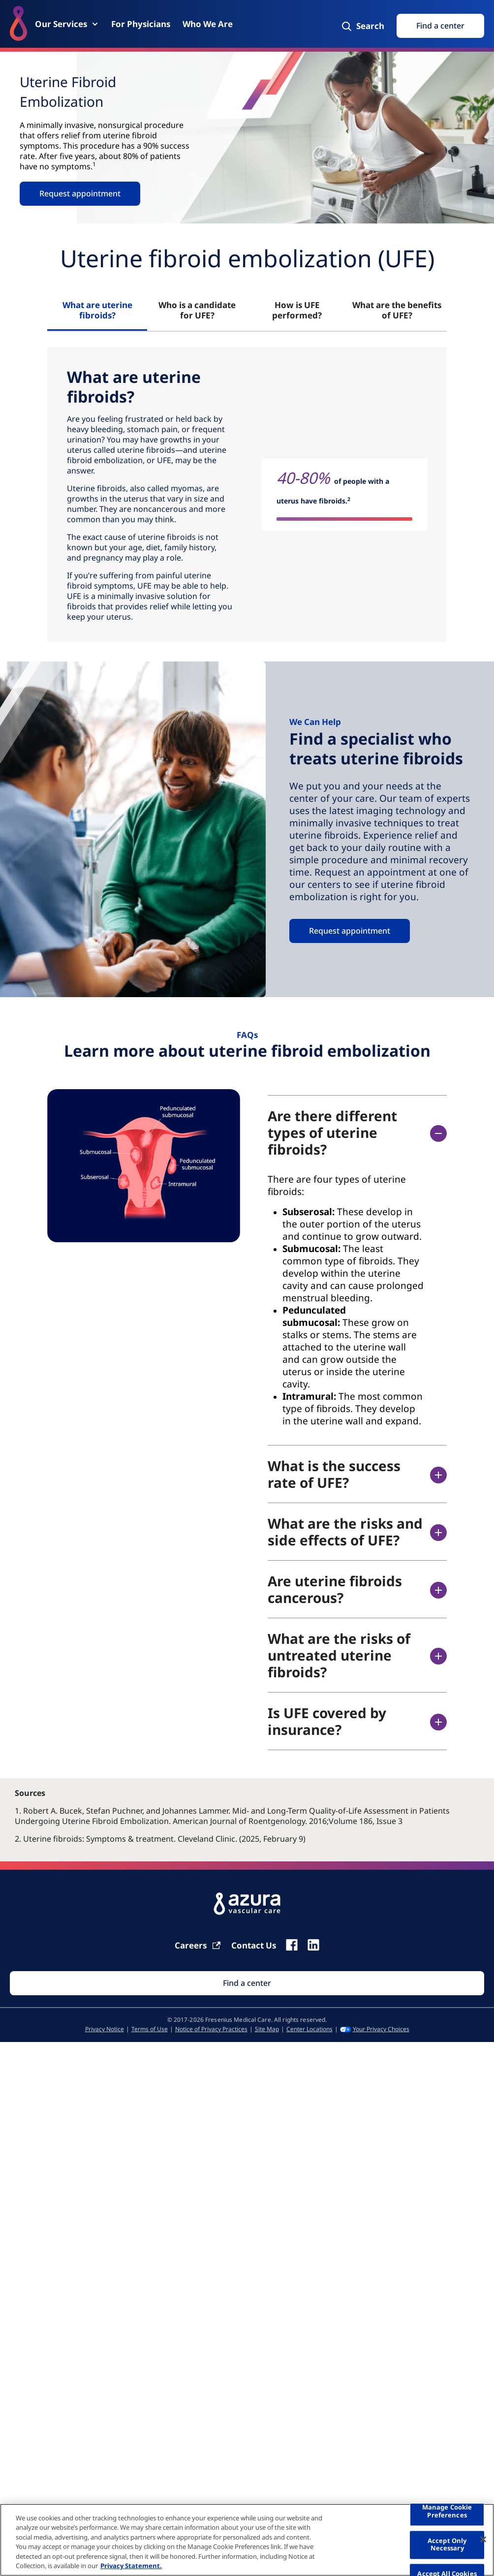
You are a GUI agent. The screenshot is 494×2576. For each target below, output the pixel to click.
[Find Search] (247, 1983)
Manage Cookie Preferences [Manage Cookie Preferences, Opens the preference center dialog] (447, 2511)
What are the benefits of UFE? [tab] (396, 310)
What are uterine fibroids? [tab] (97, 310)
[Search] (362, 26)
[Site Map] (267, 2029)
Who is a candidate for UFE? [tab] (197, 310)
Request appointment (80, 193)
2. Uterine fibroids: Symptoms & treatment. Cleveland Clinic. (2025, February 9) (160, 1838)
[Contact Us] (253, 1945)
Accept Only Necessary (447, 2544)
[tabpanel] (247, 494)
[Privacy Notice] (104, 2029)
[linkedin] (313, 1945)
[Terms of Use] (149, 2029)
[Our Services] (67, 24)
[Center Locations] (309, 2029)
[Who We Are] (208, 24)
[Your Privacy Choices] (374, 2029)
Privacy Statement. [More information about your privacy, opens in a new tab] (131, 2565)
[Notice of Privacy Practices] (211, 2029)
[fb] (292, 1945)
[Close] (483, 2539)
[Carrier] (198, 1945)
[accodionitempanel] (346, 1300)
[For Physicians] (140, 24)
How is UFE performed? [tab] (297, 310)
